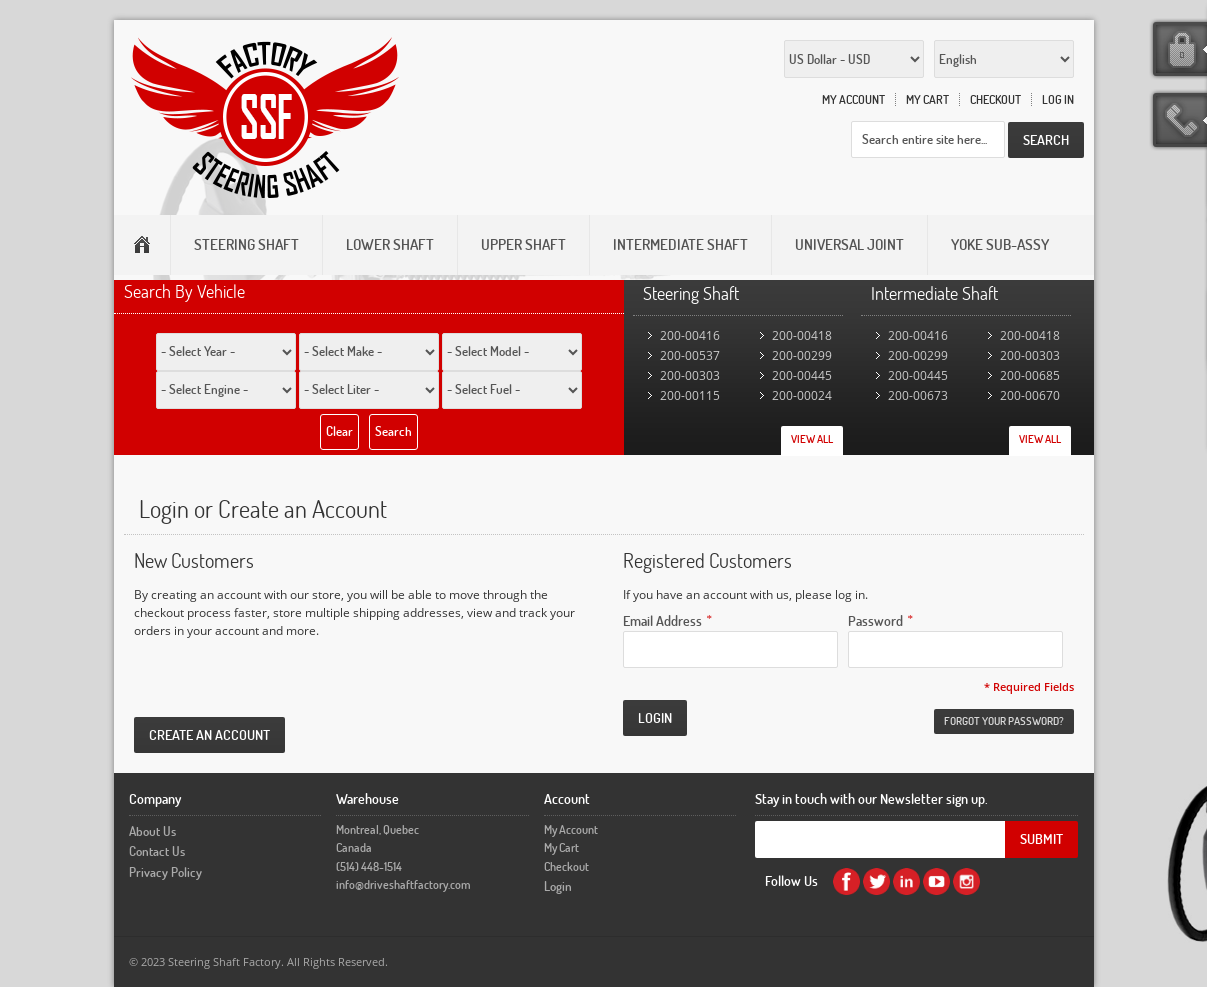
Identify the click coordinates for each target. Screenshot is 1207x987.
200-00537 (690, 355)
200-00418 (802, 335)
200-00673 (918, 395)
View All (812, 439)
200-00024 (802, 395)
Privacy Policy (165, 872)
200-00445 (802, 375)
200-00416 (690, 335)
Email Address (662, 619)
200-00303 (690, 375)
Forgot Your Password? (1004, 721)
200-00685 (1030, 375)
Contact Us (157, 851)
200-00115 (690, 395)
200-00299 (802, 355)
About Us (152, 831)
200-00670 (1030, 395)
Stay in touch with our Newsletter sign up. (871, 798)
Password (875, 619)
